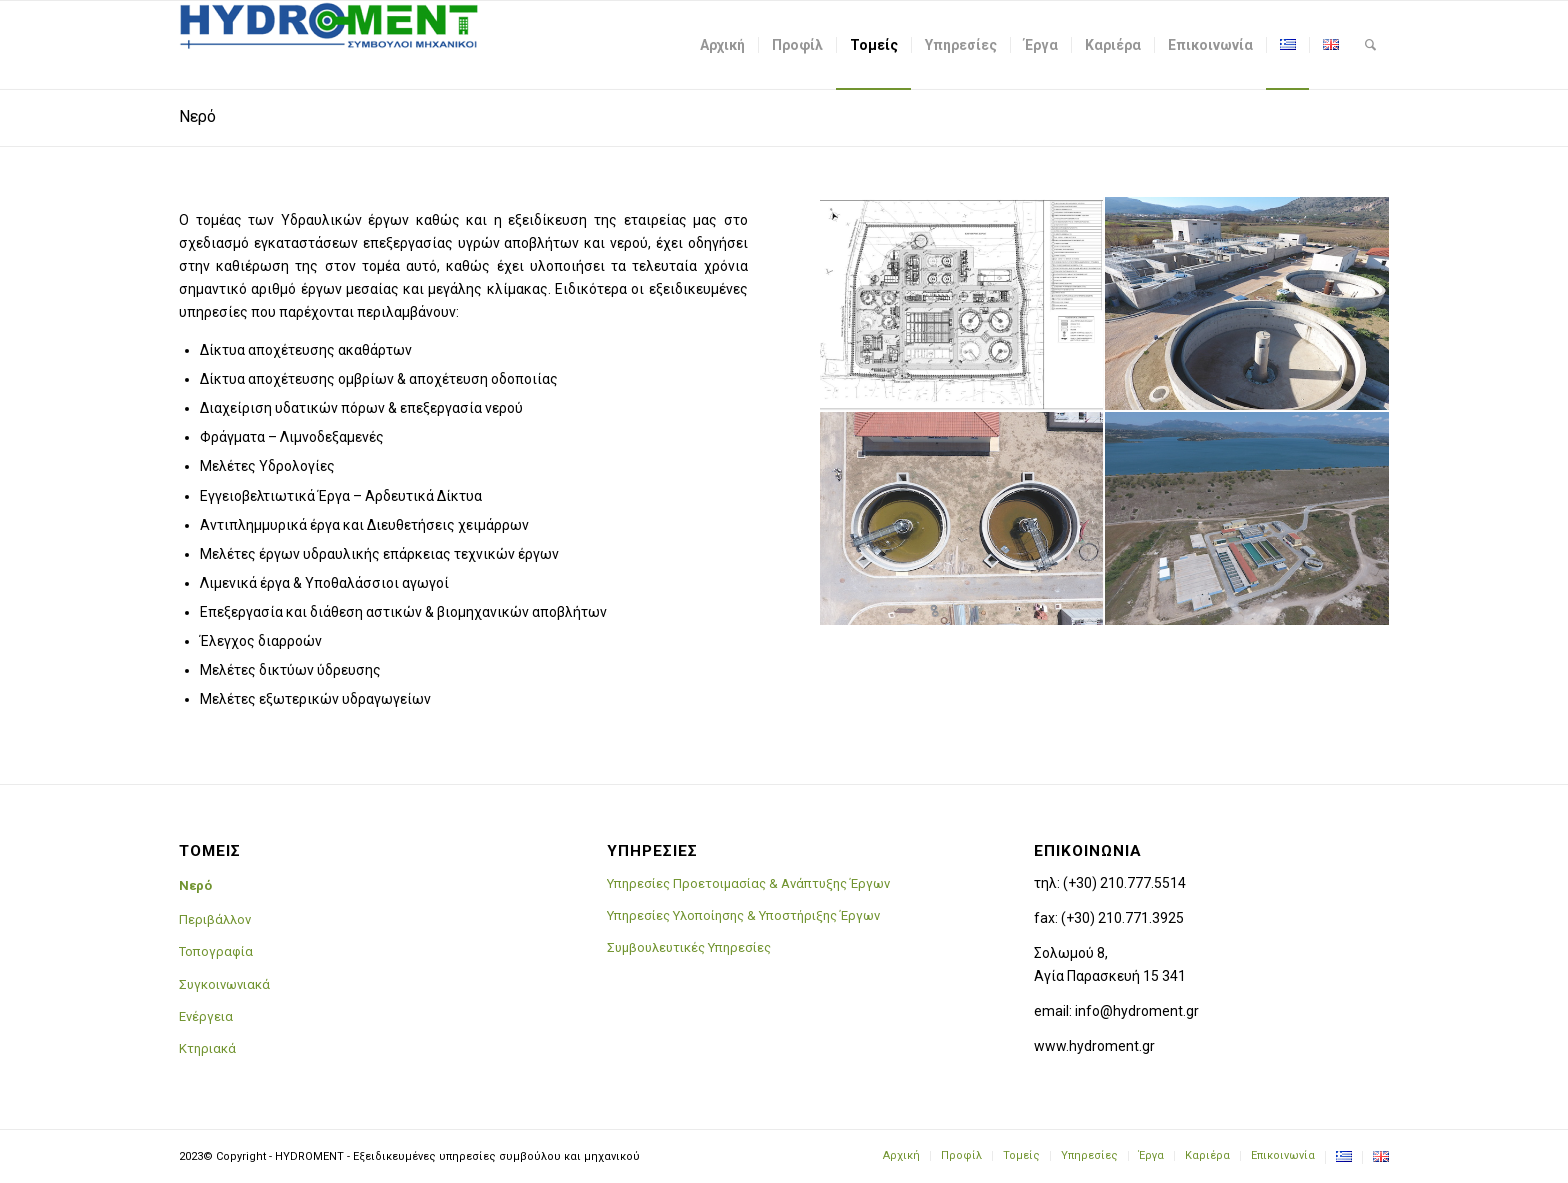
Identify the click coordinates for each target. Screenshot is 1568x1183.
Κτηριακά (207, 1048)
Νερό (197, 116)
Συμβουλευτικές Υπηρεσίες (689, 947)
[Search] (1370, 45)
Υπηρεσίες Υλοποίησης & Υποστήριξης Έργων (743, 915)
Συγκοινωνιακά (224, 984)
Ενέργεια (206, 1016)
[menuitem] (722, 45)
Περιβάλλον (215, 919)
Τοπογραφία (216, 951)
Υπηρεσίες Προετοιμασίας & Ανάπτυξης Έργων (748, 883)
